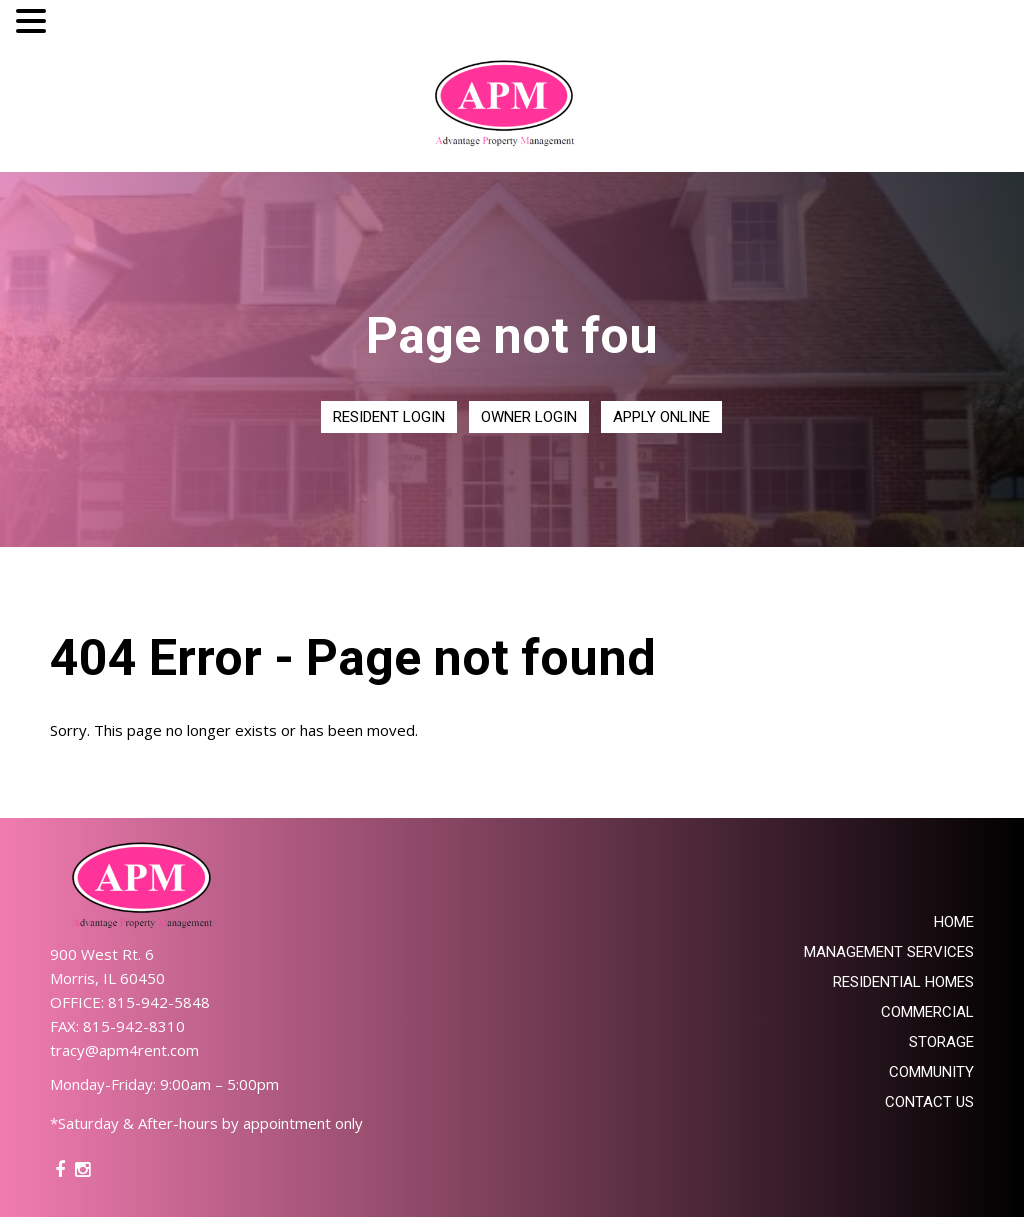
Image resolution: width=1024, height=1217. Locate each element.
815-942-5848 (159, 1002)
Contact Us (929, 1102)
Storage (941, 1042)
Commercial (927, 1012)
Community (931, 1072)
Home (954, 922)
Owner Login (529, 417)
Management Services (889, 952)
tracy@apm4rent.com (124, 1050)
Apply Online (661, 417)
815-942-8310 (134, 1026)
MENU (81, 25)
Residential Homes (903, 982)
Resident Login (389, 417)
